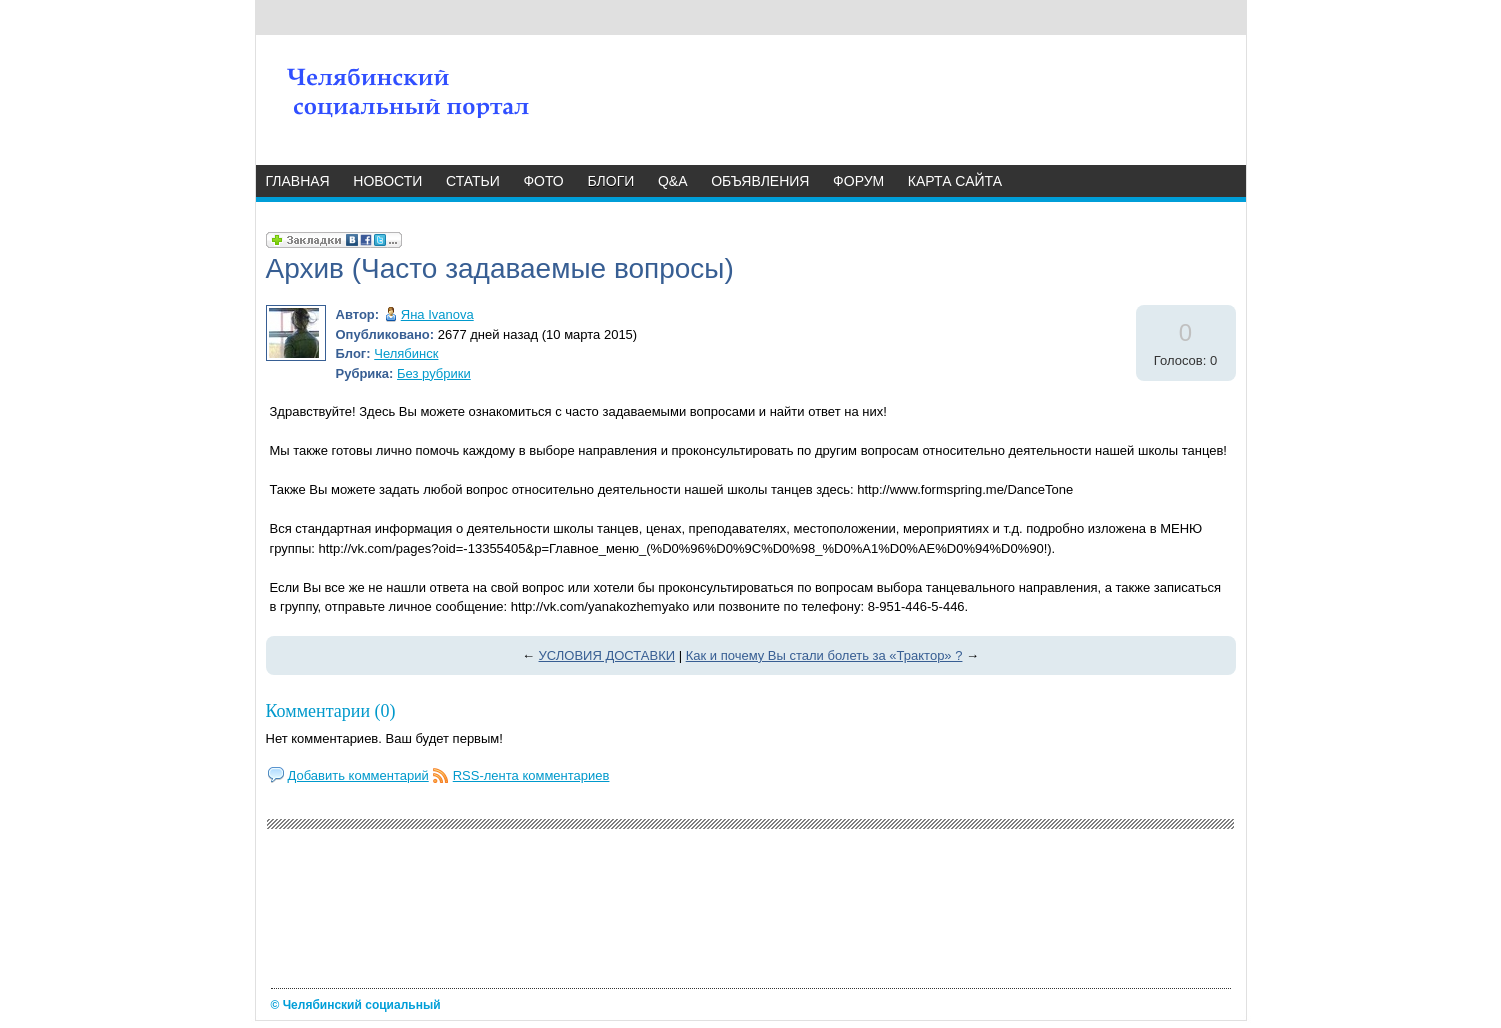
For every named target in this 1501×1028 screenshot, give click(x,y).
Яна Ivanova (437, 314)
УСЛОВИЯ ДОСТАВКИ (607, 655)
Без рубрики (434, 373)
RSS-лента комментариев (531, 775)
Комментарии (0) (331, 711)
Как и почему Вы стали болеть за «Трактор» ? (824, 655)
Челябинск (406, 353)
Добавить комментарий (358, 775)
